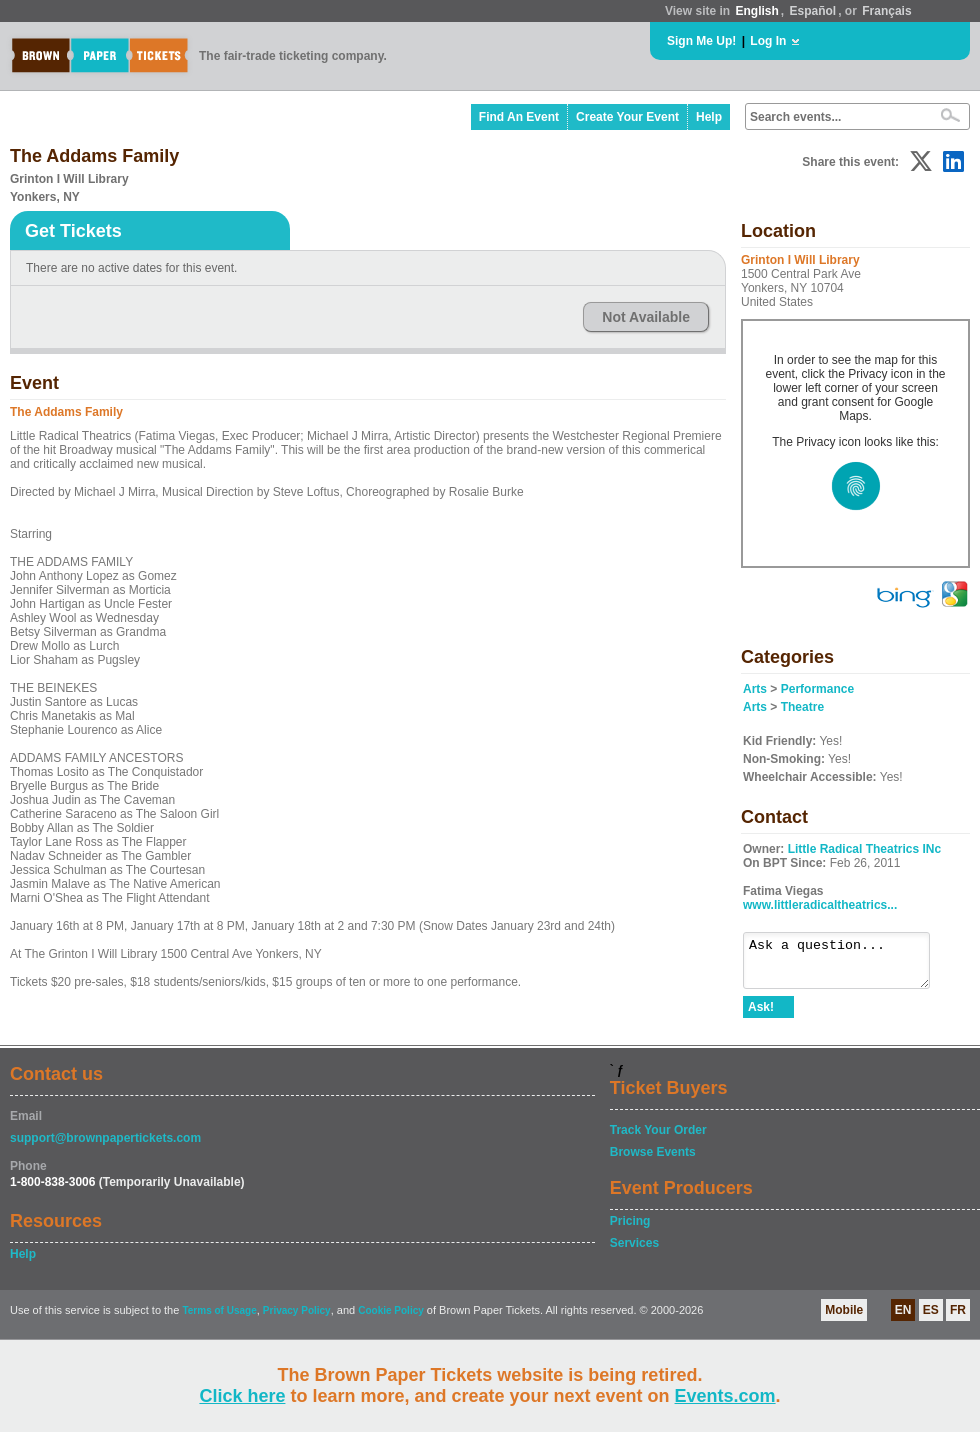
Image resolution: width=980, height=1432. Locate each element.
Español (813, 11)
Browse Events (653, 1161)
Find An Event (519, 117)
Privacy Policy (297, 1319)
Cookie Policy (391, 1319)
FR (958, 1319)
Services (634, 1252)
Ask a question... (846, 965)
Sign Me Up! (701, 41)
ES (931, 1319)
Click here (242, 1396)
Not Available (646, 317)
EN (903, 1319)
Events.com (725, 1396)
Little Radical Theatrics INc (864, 849)
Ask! (761, 1016)
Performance (817, 689)
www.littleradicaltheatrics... (820, 905)
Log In (768, 41)
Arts (755, 689)
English (756, 11)
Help (709, 117)
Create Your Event (627, 117)
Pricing (630, 1230)
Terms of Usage (219, 1319)
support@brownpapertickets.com (105, 1147)
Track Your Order (658, 1139)
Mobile (844, 1319)
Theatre (802, 707)
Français (886, 11)
